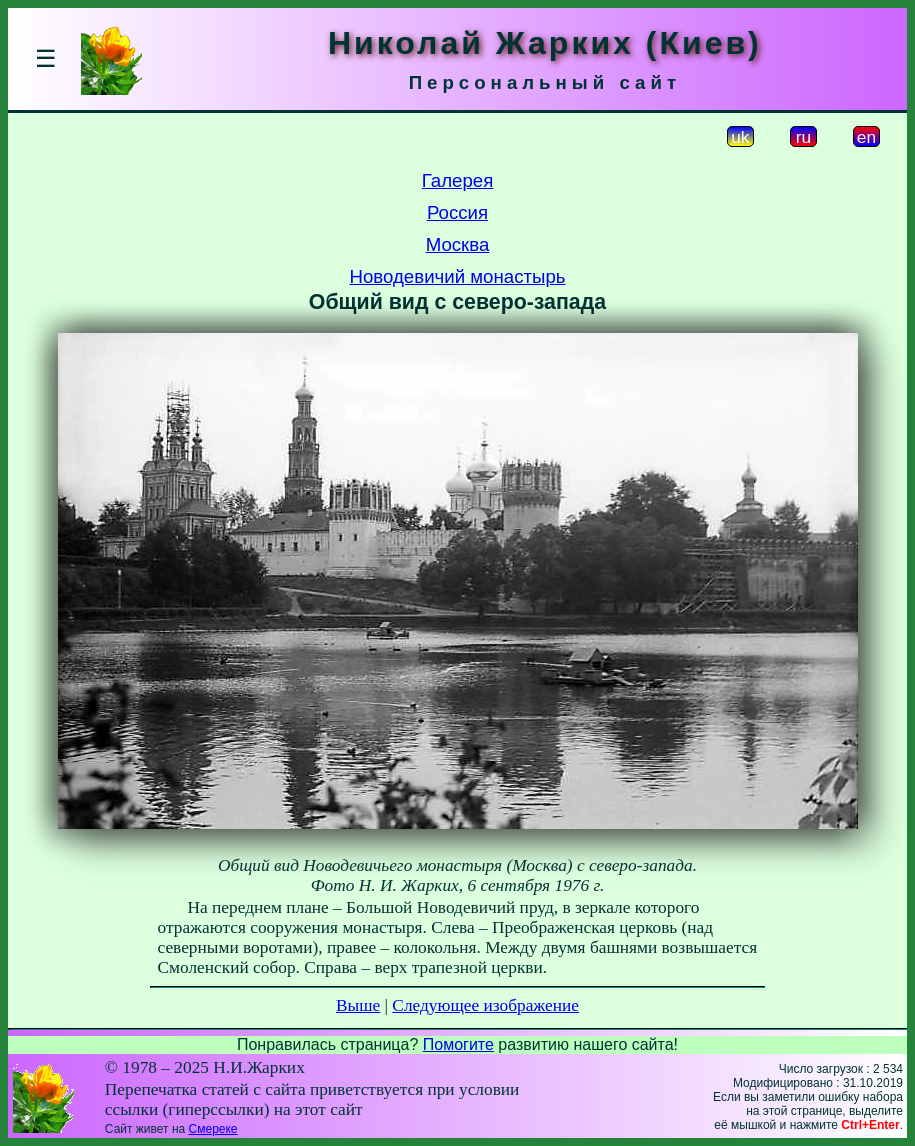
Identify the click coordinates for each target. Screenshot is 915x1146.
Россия (457, 212)
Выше (358, 1005)
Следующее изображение (485, 1005)
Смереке (213, 1129)
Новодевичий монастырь (457, 276)
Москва (458, 244)
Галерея (458, 180)
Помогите (458, 1044)
